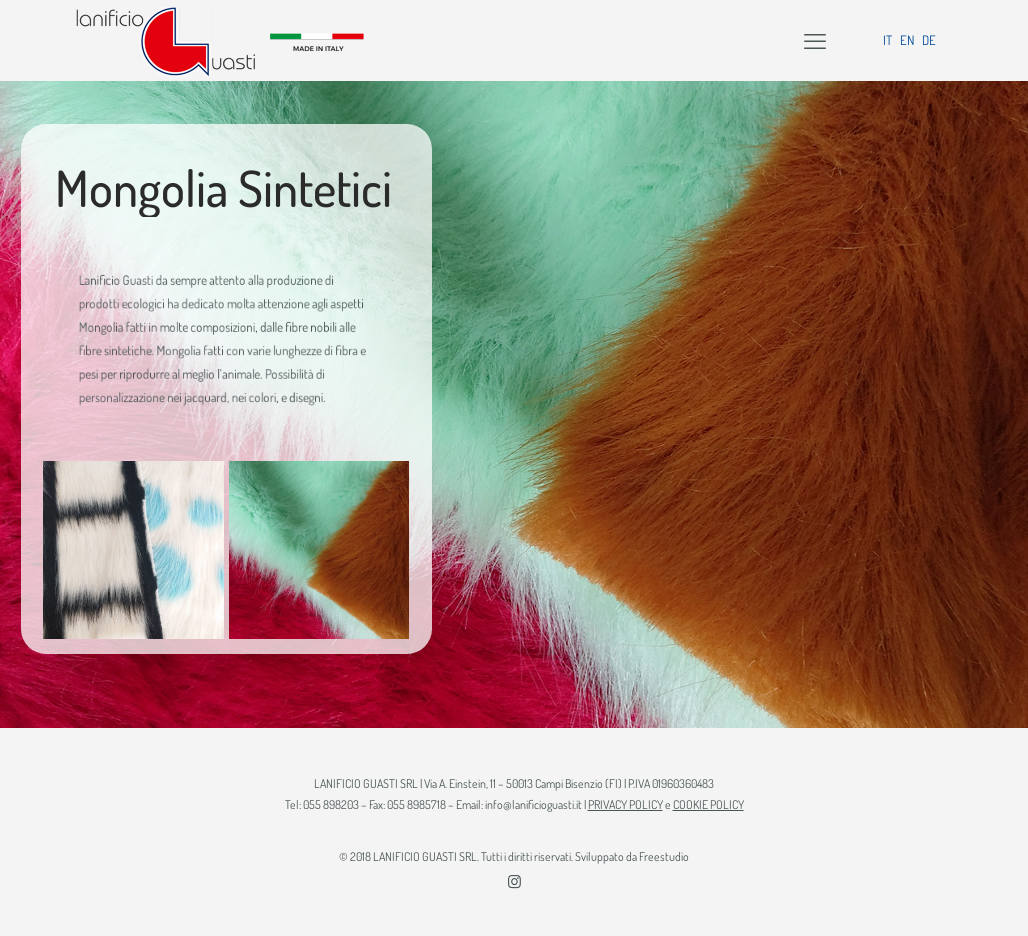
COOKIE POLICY (708, 804)
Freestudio (664, 856)
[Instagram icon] (514, 881)
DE (929, 40)
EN (907, 40)
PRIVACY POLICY (625, 804)
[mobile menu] (815, 40)
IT (887, 40)
